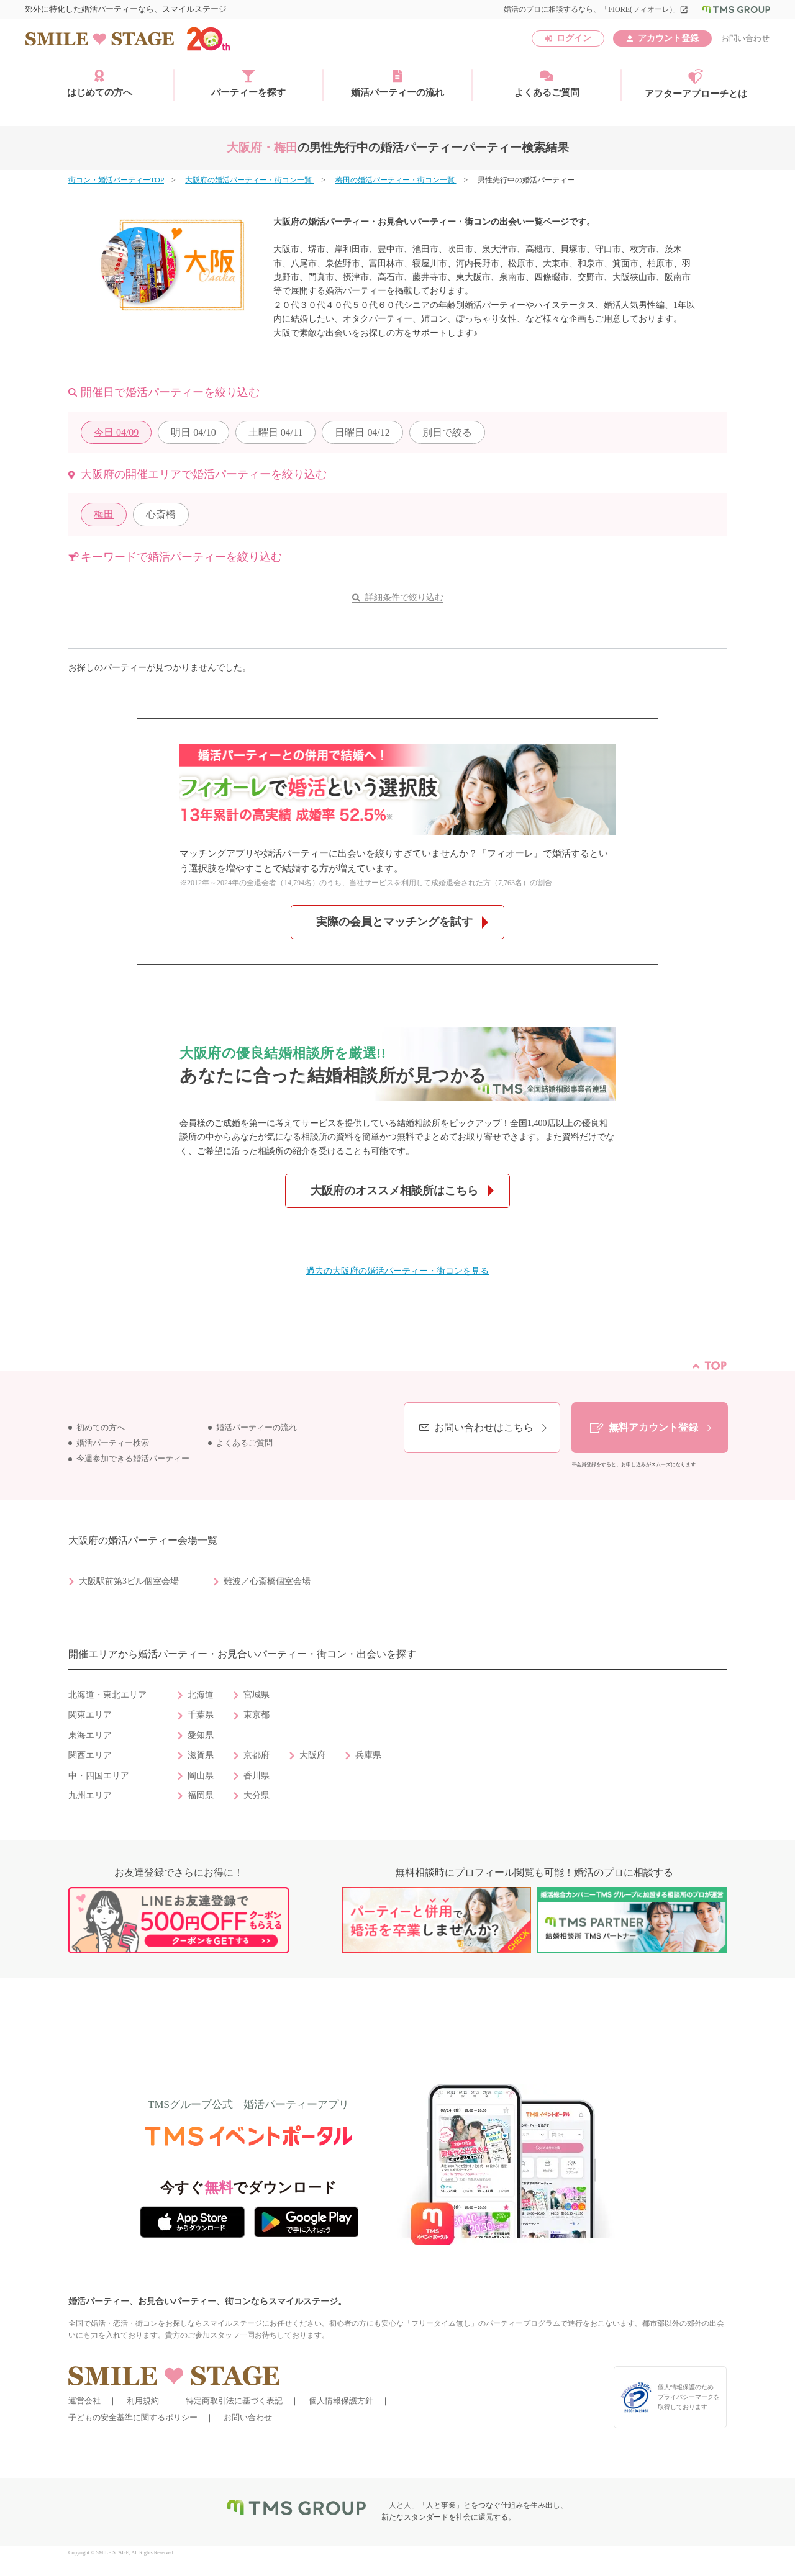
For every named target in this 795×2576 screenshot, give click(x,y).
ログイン (573, 38)
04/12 (362, 432)
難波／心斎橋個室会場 (267, 1581)
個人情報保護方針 (341, 2400)
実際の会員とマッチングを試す (394, 922)
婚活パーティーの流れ (397, 83)
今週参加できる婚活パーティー (132, 1458)
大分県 (256, 1795)
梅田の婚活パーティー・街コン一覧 (396, 180)
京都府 (256, 1755)
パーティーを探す (248, 83)
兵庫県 (368, 1755)
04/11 (275, 432)
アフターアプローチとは (696, 84)
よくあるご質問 (546, 83)
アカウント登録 (668, 38)
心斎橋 (161, 514)
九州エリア (90, 1795)
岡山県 (201, 1775)
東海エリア (90, 1735)
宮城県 (256, 1695)
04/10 (193, 432)
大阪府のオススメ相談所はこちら (394, 1190)
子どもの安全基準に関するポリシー (133, 2417)
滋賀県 (201, 1755)
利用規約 (143, 2400)
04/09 (116, 432)
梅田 (104, 514)
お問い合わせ (745, 38)
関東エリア (90, 1714)
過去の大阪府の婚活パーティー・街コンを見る (397, 1271)
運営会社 (84, 2400)
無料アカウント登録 (653, 1427)
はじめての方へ (99, 83)
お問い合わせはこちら (484, 1427)
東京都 (256, 1714)
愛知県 (201, 1735)
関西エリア (90, 1755)
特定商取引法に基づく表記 (234, 2400)
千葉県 (201, 1714)
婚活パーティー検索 (112, 1443)
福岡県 (201, 1795)
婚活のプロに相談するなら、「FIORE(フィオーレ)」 (596, 9)
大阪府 (312, 1755)
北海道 (201, 1695)
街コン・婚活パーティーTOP (116, 180)
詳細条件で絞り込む (404, 597)
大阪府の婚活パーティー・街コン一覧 (249, 180)
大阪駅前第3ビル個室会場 (129, 1581)
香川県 (256, 1775)
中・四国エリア (98, 1775)
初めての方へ (100, 1427)
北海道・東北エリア (107, 1695)
